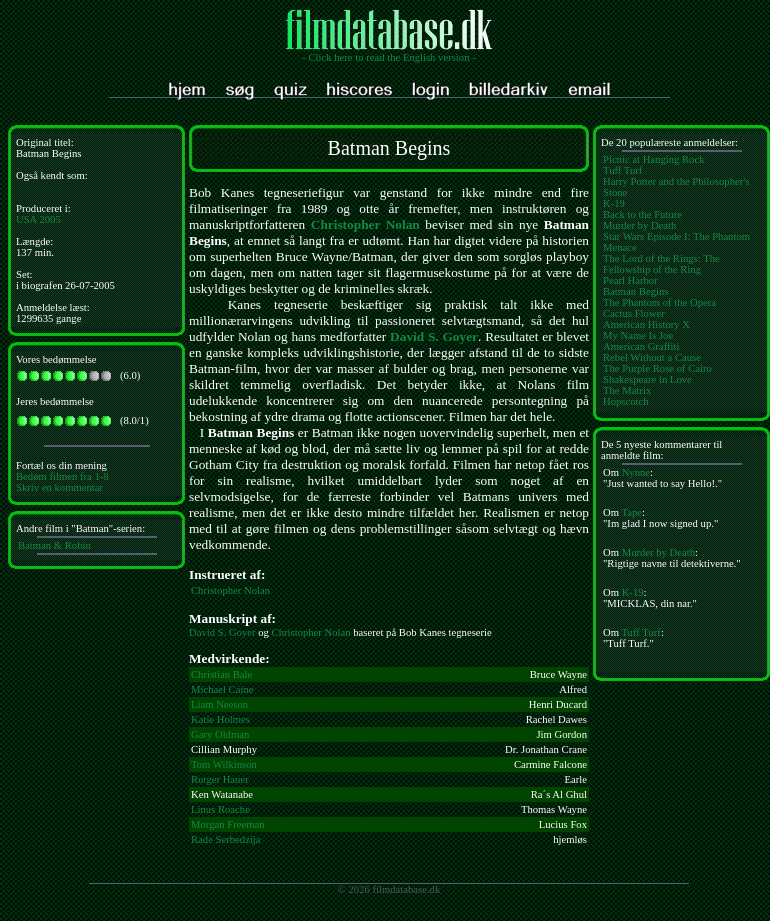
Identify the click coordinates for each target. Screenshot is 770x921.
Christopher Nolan (365, 224)
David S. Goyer (434, 336)
